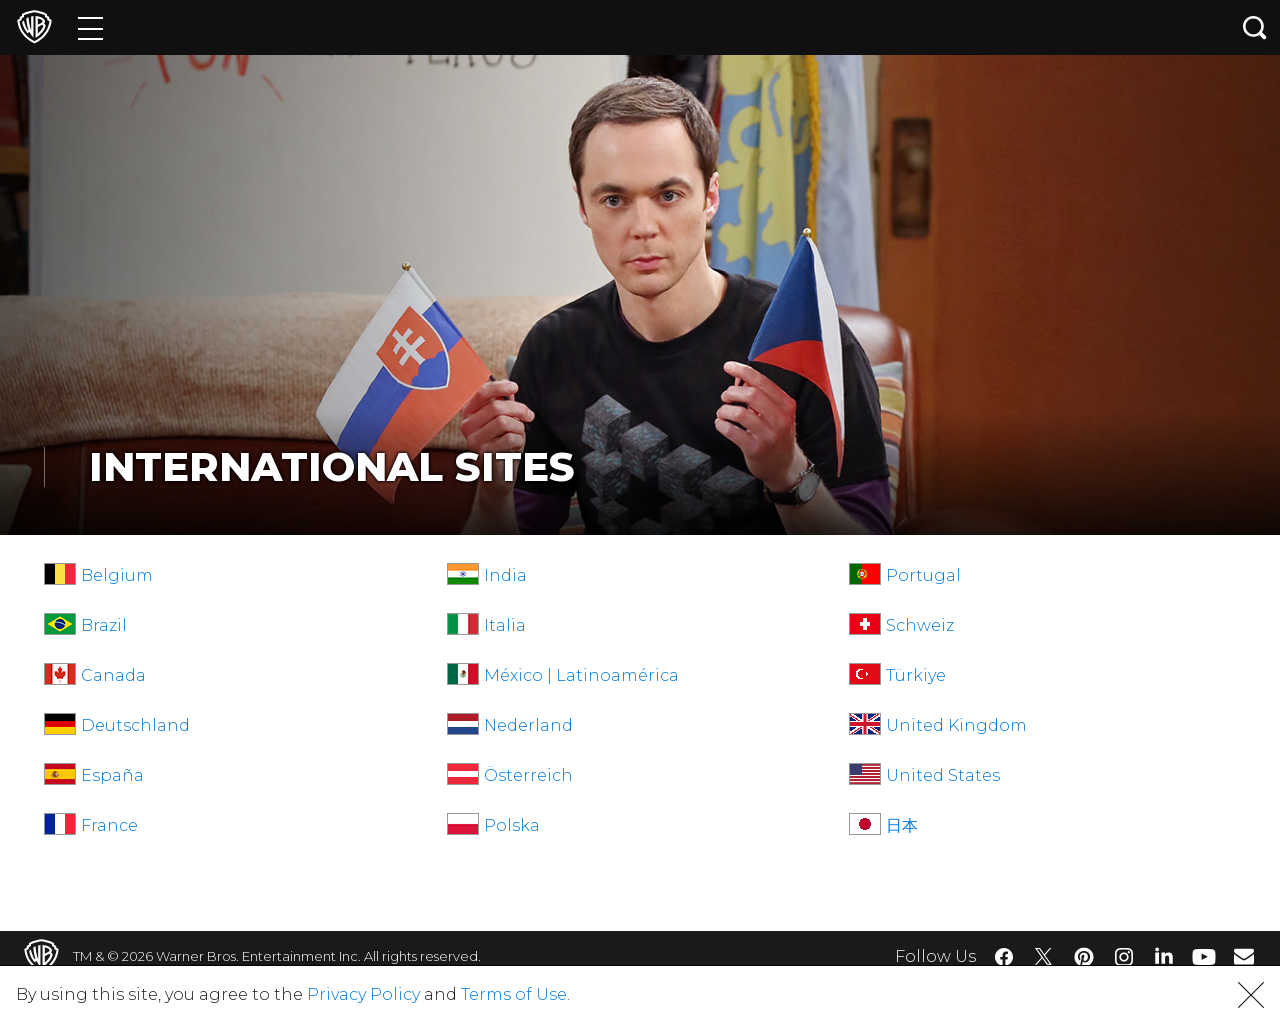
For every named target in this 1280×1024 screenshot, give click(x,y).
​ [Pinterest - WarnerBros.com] (1084, 957)
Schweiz (920, 625)
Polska (512, 825)
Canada (113, 675)
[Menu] (90, 27)
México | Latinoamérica (581, 675)
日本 (902, 825)
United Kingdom (956, 725)
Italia (505, 625)
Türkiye (916, 675)
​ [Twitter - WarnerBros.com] (1044, 957)
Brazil (104, 625)
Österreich (528, 775)
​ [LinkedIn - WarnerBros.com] (1164, 955)
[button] (1251, 995)
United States (943, 775)
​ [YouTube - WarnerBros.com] (1204, 956)
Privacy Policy (363, 994)
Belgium (117, 575)
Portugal (923, 575)
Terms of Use (514, 994)
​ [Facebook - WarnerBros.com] (1004, 957)
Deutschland (135, 725)
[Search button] (1255, 27)
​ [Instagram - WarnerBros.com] (1124, 957)
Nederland (528, 725)
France (109, 825)
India (505, 575)
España (112, 775)
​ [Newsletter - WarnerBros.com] (1244, 956)
